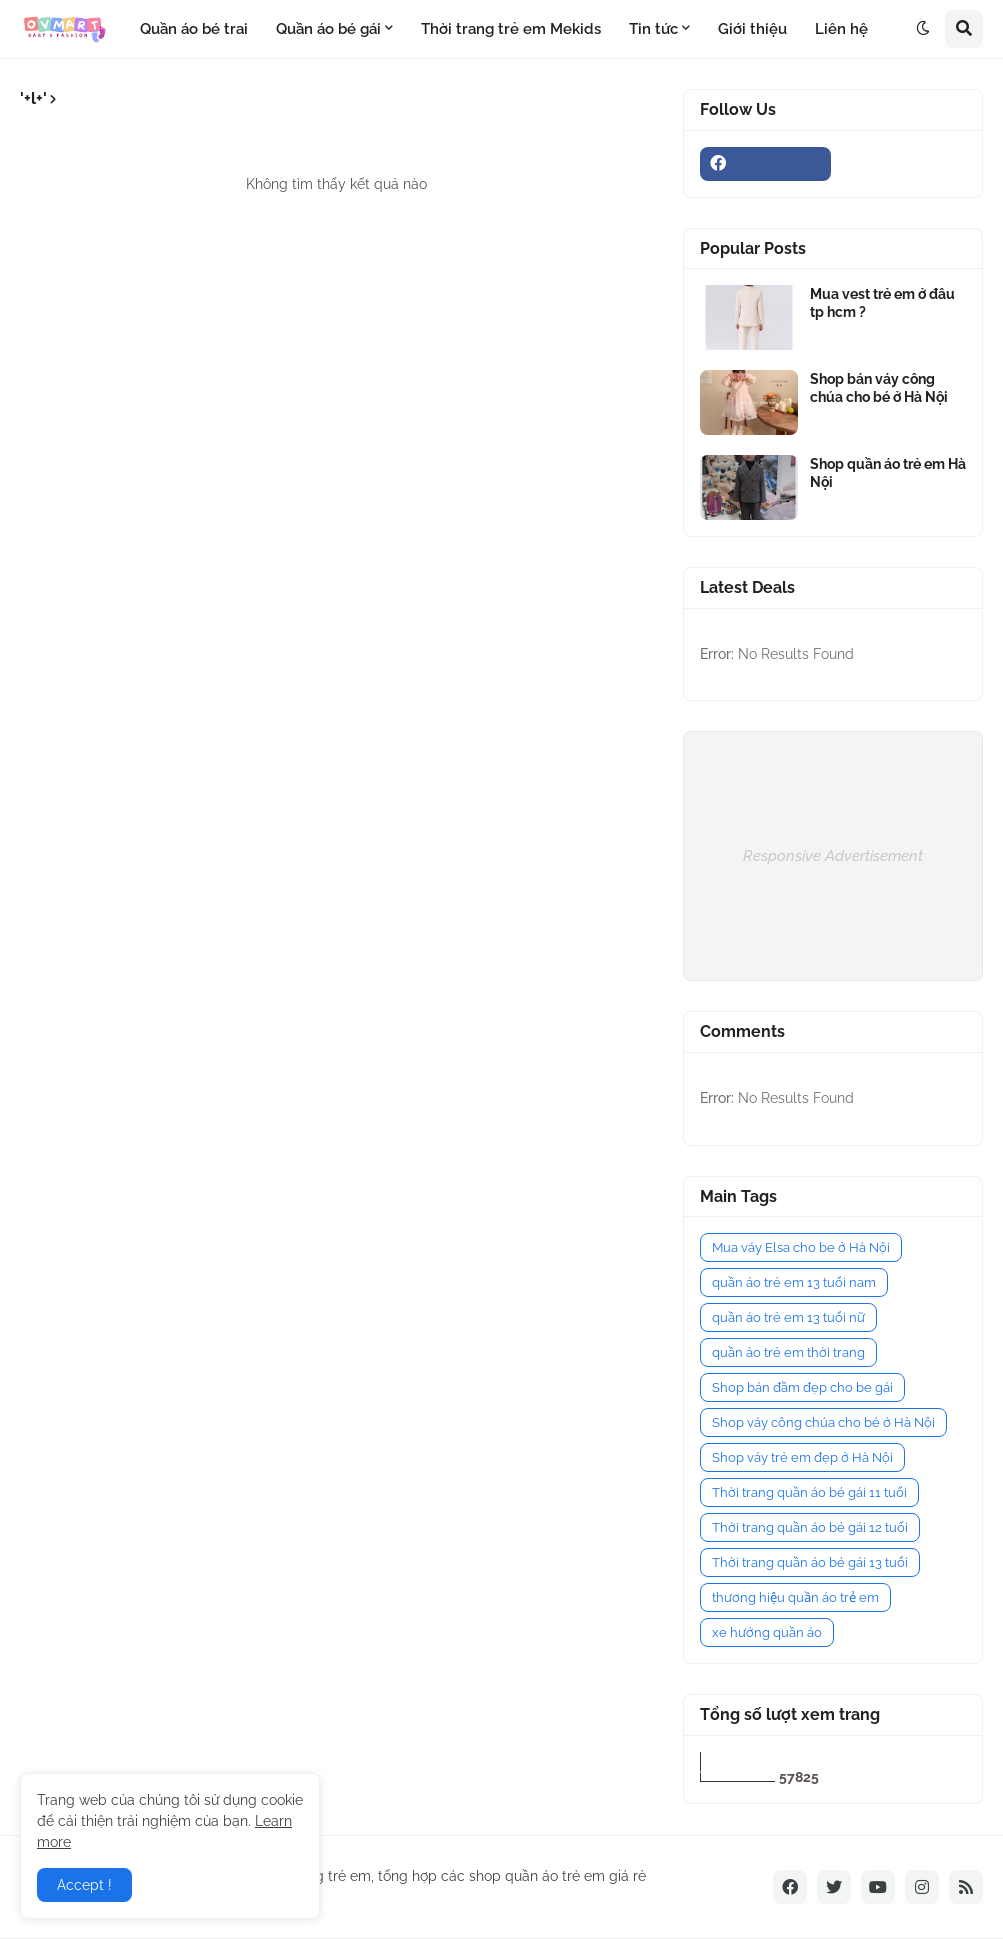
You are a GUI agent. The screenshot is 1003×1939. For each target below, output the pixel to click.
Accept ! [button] (84, 1885)
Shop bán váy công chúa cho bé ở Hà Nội (879, 388)
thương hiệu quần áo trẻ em (795, 1597)
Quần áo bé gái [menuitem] (328, 29)
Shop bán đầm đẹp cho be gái (802, 1387)
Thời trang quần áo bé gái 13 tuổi (810, 1562)
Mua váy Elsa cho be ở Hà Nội (801, 1247)
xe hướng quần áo (767, 1632)
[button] (923, 29)
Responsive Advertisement (833, 856)
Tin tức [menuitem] (653, 29)
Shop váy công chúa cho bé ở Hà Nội (823, 1422)
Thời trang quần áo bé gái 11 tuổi (809, 1492)
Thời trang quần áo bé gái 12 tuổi (810, 1527)
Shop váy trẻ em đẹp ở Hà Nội (802, 1457)
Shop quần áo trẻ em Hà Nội (888, 473)
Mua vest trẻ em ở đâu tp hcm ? (882, 303)
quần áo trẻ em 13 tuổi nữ (788, 1317)
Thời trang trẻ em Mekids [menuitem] (511, 29)
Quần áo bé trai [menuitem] (194, 29)
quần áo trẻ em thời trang (788, 1352)
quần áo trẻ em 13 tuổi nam (794, 1282)
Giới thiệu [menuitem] (752, 29)
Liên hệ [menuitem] (841, 29)
